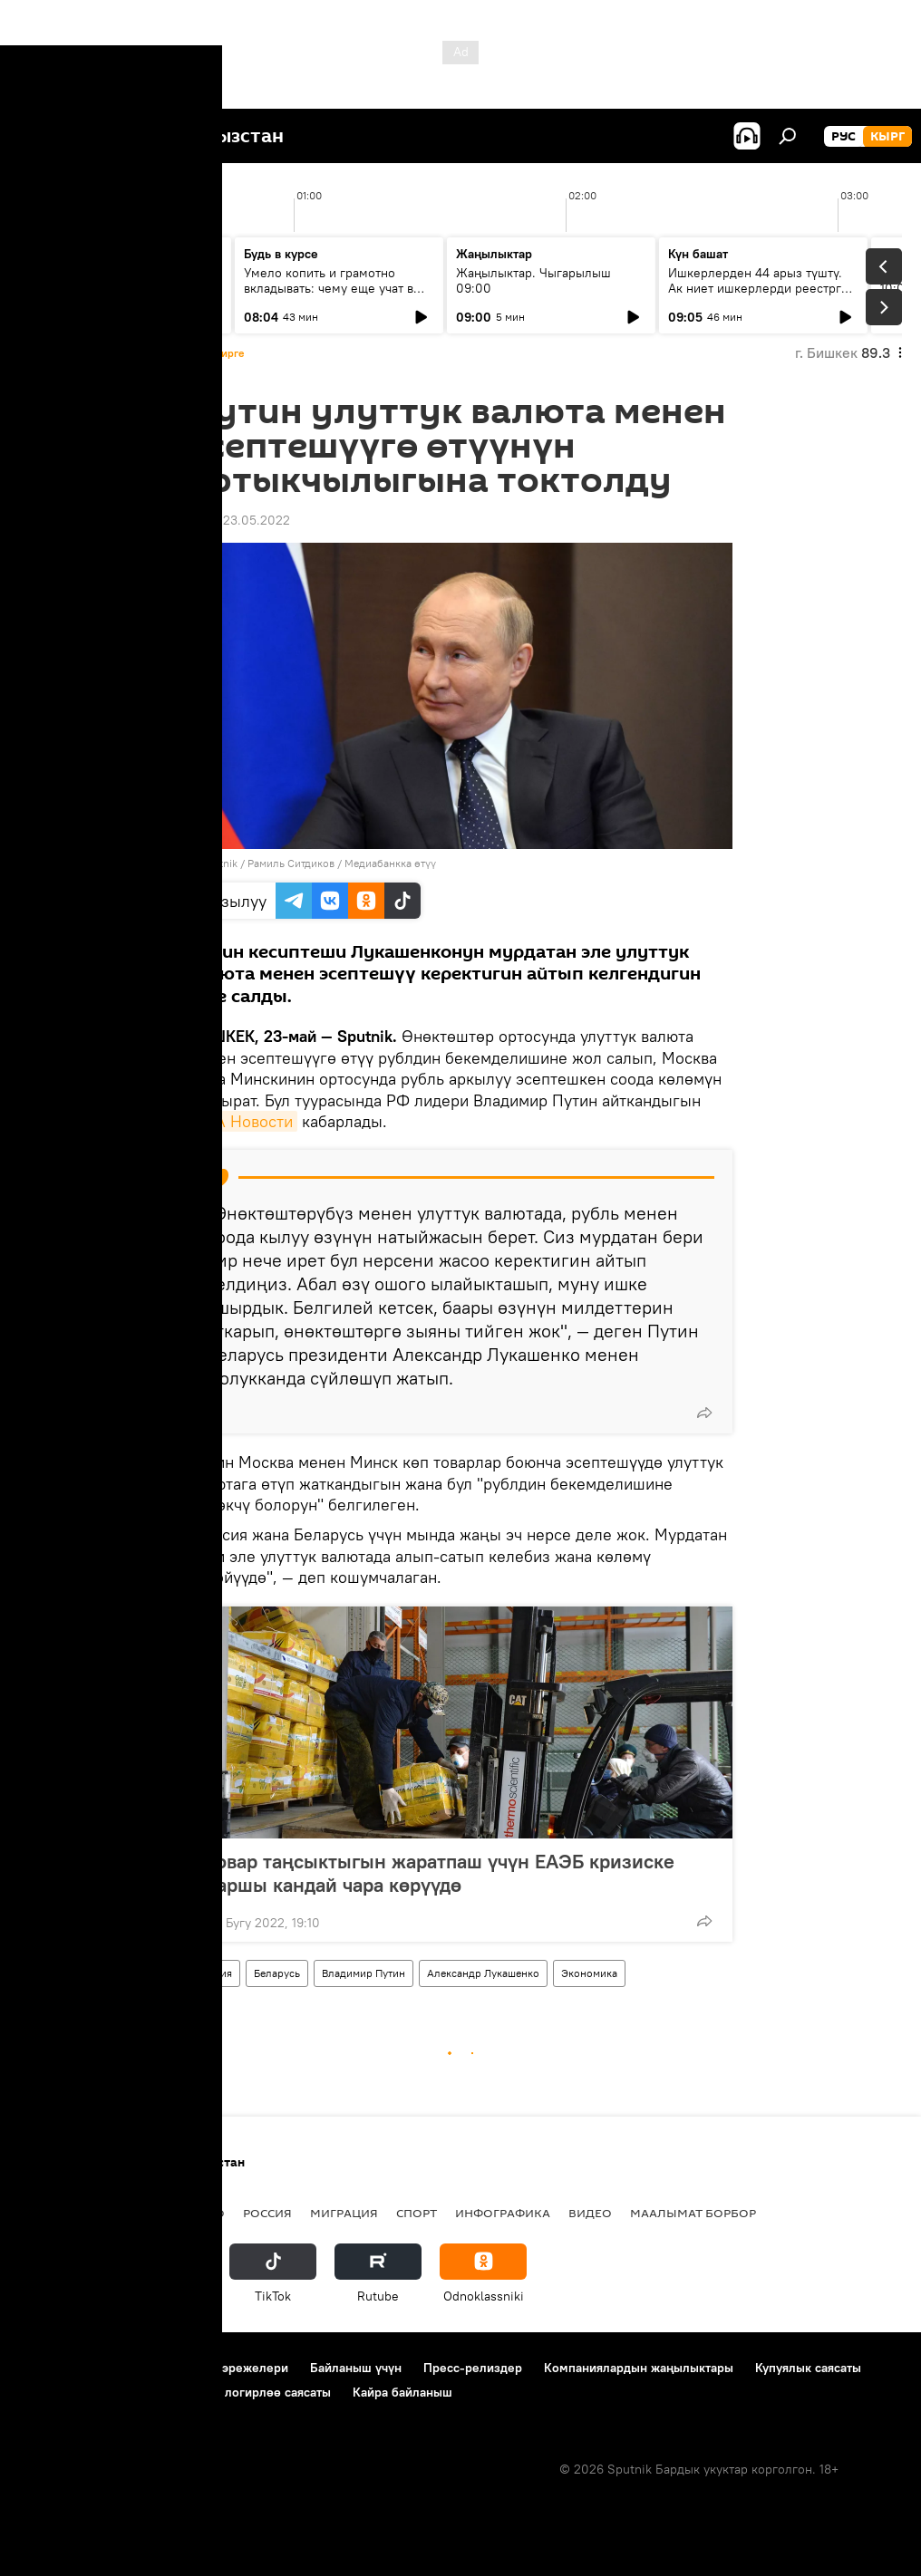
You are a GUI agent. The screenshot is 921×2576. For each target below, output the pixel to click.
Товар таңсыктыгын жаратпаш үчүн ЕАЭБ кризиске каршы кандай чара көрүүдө (440, 1872)
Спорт (416, 2213)
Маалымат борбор (693, 2213)
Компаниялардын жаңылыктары (638, 2367)
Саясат (140, 2213)
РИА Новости (243, 1121)
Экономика (589, 1973)
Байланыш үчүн (356, 2367)
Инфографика (502, 2213)
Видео (590, 2213)
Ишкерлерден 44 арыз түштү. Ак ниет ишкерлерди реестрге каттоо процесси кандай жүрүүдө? (758, 296)
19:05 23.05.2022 (239, 520)
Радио (203, 2213)
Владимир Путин (363, 1973)
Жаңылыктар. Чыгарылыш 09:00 (533, 280)
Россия (214, 1973)
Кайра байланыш (402, 2392)
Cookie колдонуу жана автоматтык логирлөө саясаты (175, 2392)
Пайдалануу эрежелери (218, 2367)
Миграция (344, 2213)
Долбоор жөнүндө (73, 2367)
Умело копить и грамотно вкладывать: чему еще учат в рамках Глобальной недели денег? (328, 296)
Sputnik (219, 863)
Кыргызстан (59, 2213)
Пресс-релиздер (472, 2367)
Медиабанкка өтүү (390, 863)
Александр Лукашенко (483, 1973)
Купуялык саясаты (808, 2367)
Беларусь (277, 1973)
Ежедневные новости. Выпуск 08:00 (120, 280)
